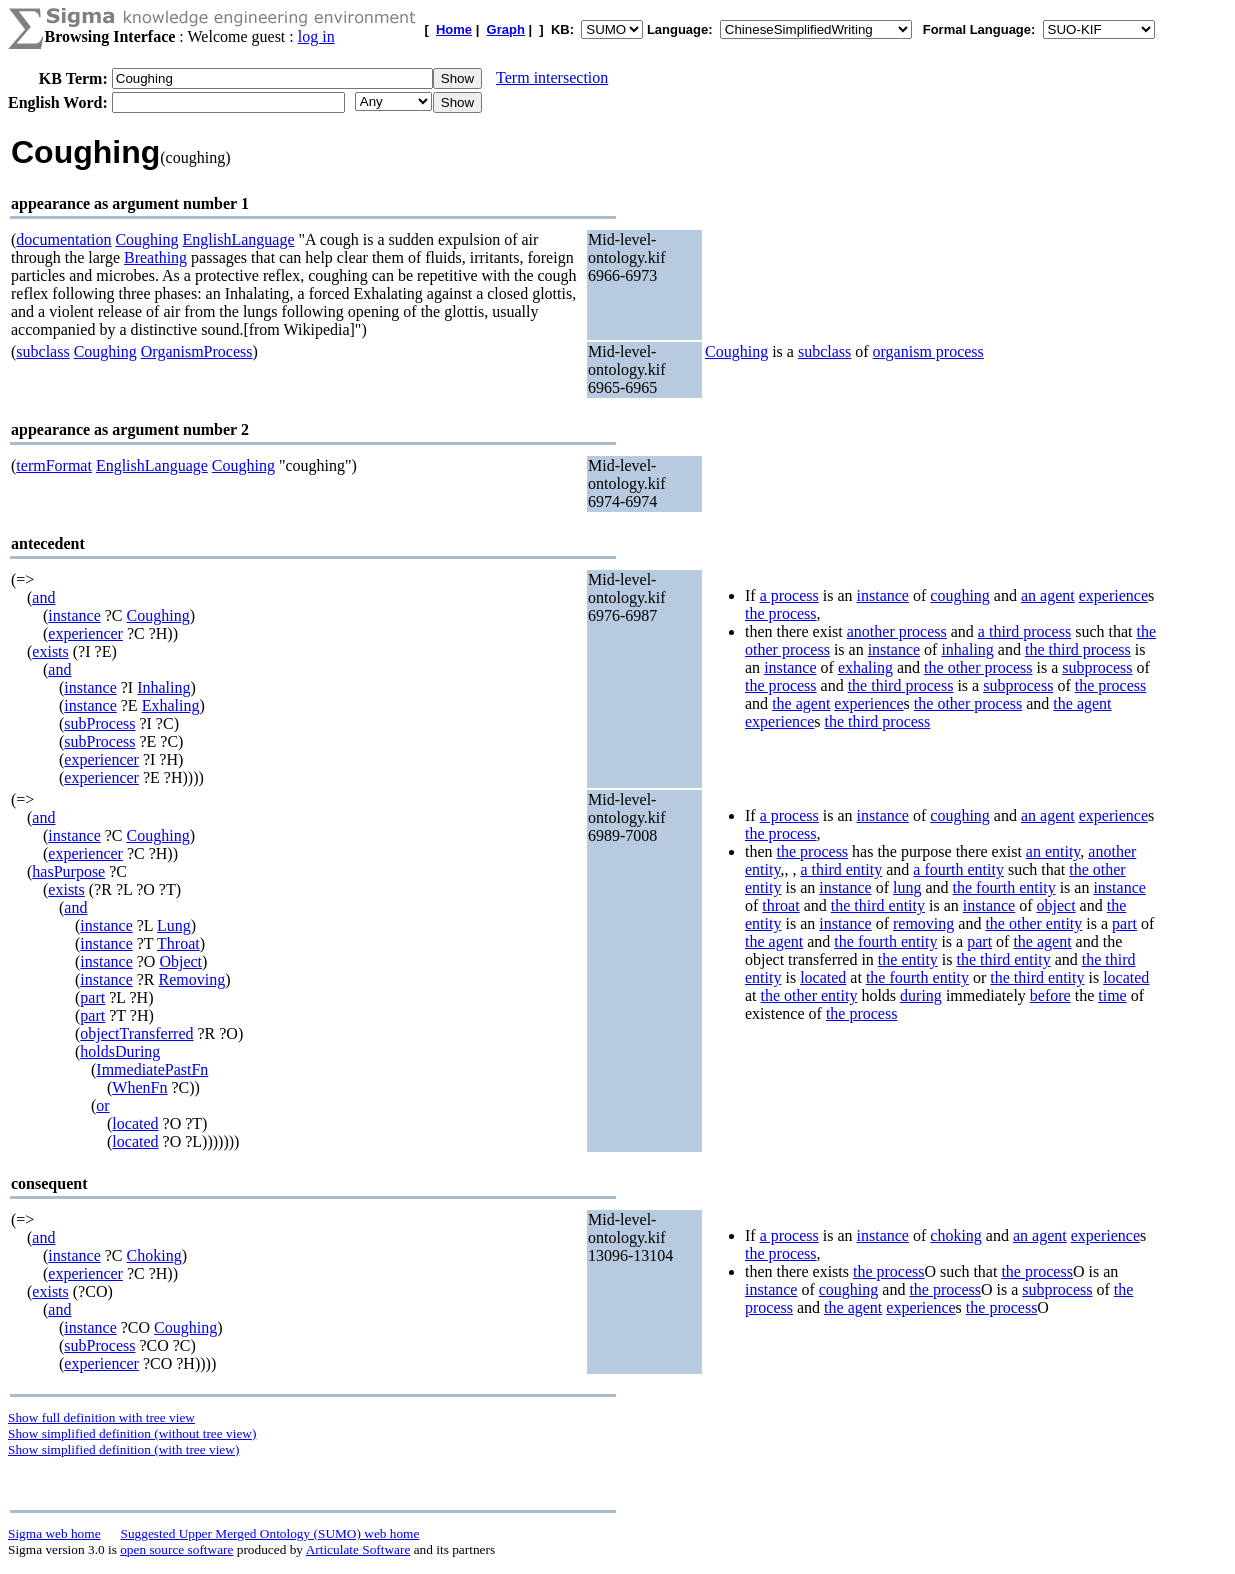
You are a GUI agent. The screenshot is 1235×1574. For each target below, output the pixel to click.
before (1050, 995)
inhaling (967, 649)
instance (74, 615)
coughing (960, 595)
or (102, 1105)
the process (781, 613)
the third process (1078, 649)
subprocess (1097, 667)
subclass (42, 351)
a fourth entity (958, 869)
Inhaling (163, 687)
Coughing (146, 239)
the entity (908, 959)
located (135, 1123)
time (1112, 995)
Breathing (155, 257)
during (921, 995)
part (92, 997)
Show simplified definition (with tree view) (123, 1449)
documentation (63, 239)
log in (316, 36)
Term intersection (552, 77)
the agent (801, 703)
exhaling (865, 667)
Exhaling (171, 705)
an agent (1048, 595)
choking (956, 1235)
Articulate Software (358, 1549)
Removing (192, 979)
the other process (978, 667)
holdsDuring (120, 1051)
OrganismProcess (197, 351)
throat (780, 905)
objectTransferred (136, 1033)
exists (50, 651)
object (1056, 905)
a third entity (841, 869)
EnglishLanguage (239, 239)
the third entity (878, 905)
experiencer (85, 633)
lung (907, 887)
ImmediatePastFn (152, 1069)
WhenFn (139, 1087)
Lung (174, 925)
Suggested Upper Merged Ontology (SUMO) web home (270, 1533)
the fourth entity (1004, 887)
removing (923, 923)
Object (180, 961)
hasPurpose (68, 871)
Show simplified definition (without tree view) (132, 1433)
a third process (1024, 631)
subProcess (99, 723)
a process (789, 595)
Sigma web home (54, 1533)
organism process (928, 351)
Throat (178, 943)
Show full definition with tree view (101, 1417)
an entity (1053, 851)
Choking (154, 1255)
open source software (176, 1549)
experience (1113, 595)
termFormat (54, 465)
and (43, 597)
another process (897, 631)
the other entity (1033, 923)
